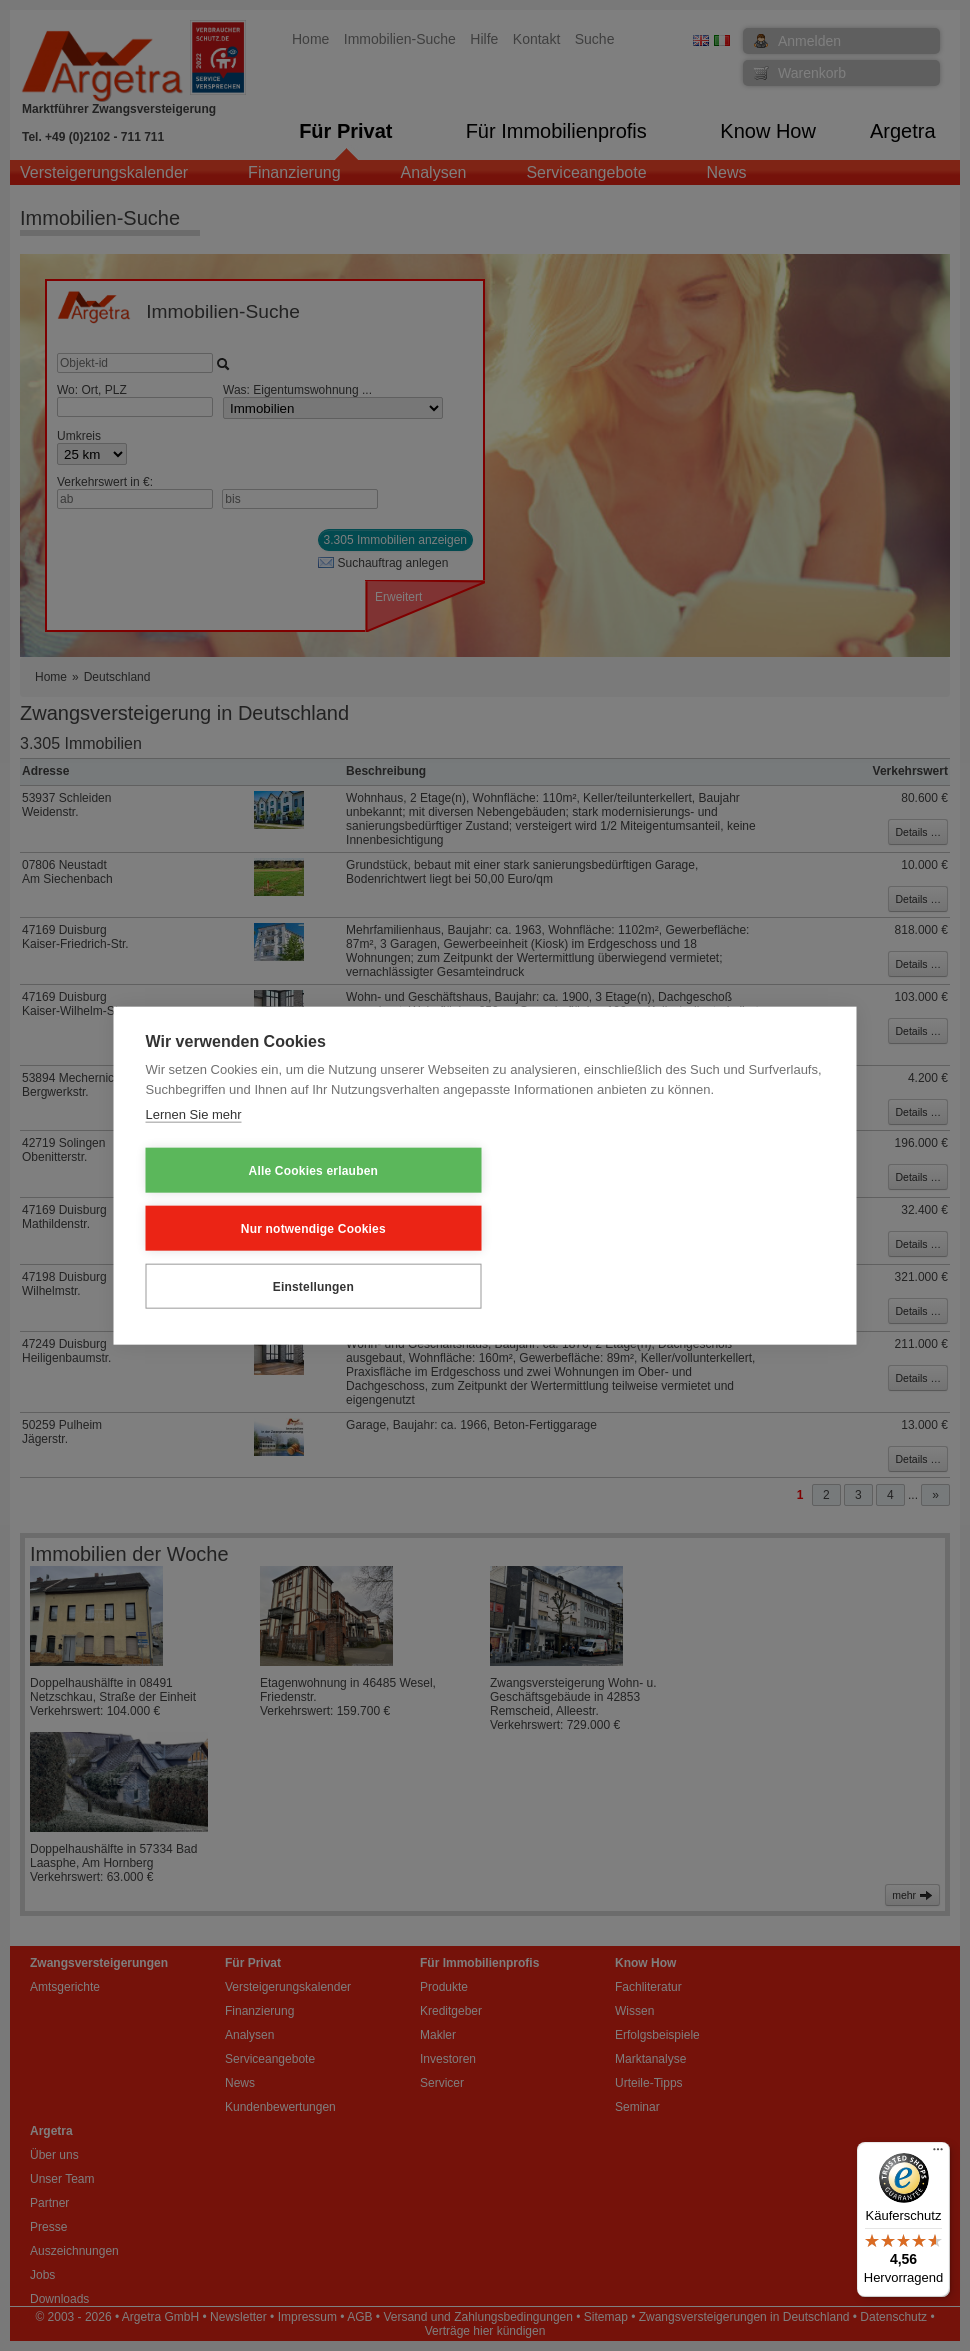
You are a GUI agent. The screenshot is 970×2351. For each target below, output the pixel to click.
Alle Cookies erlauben (244, 1227)
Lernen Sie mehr (194, 1173)
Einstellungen (655, 1227)
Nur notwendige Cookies (449, 1227)
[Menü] (938, 2154)
